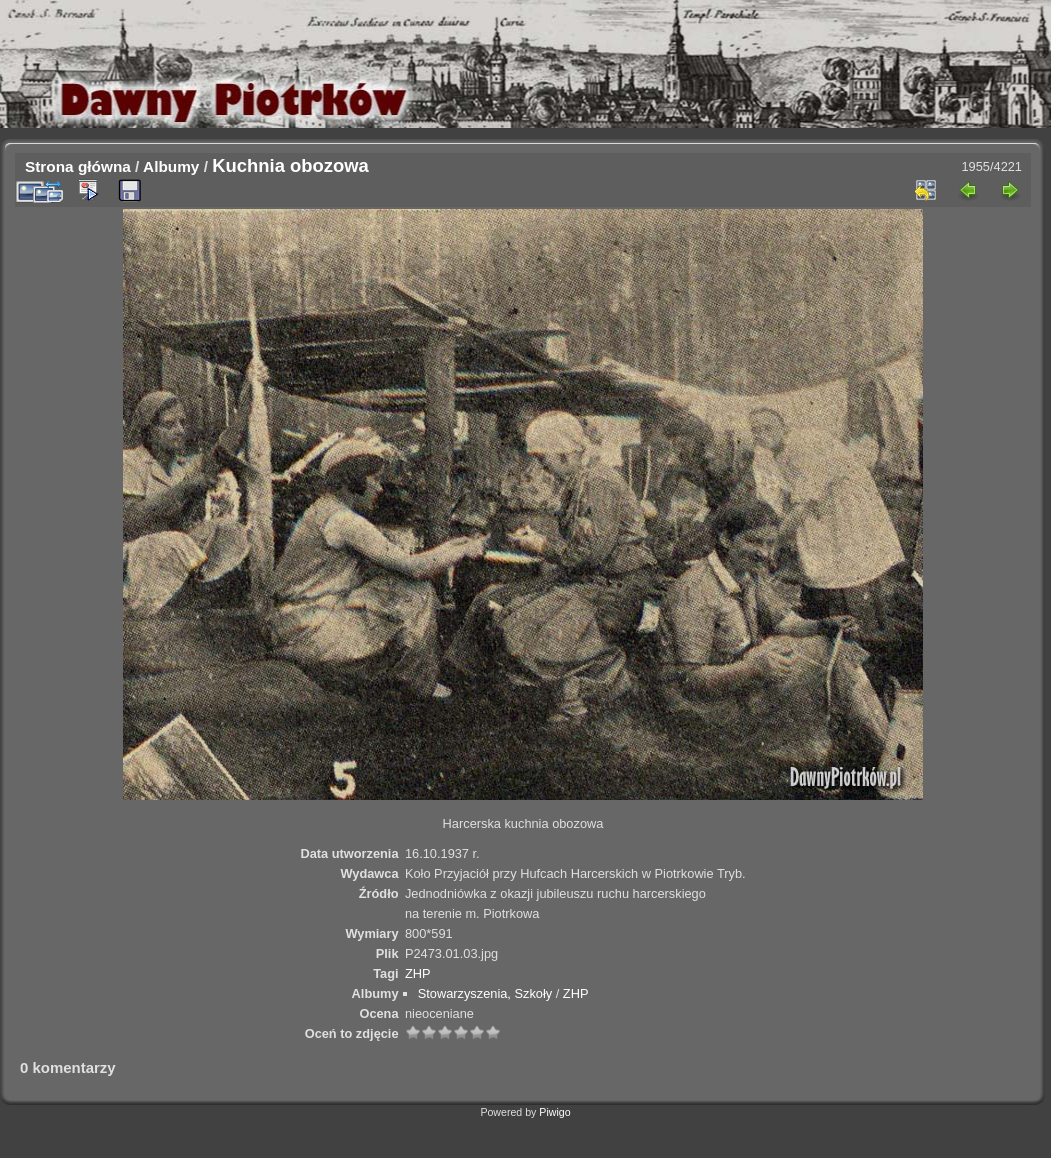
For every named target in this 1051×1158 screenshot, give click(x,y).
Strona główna (78, 166)
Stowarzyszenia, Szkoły (485, 993)
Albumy (171, 166)
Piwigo (554, 1112)
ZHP (418, 973)
